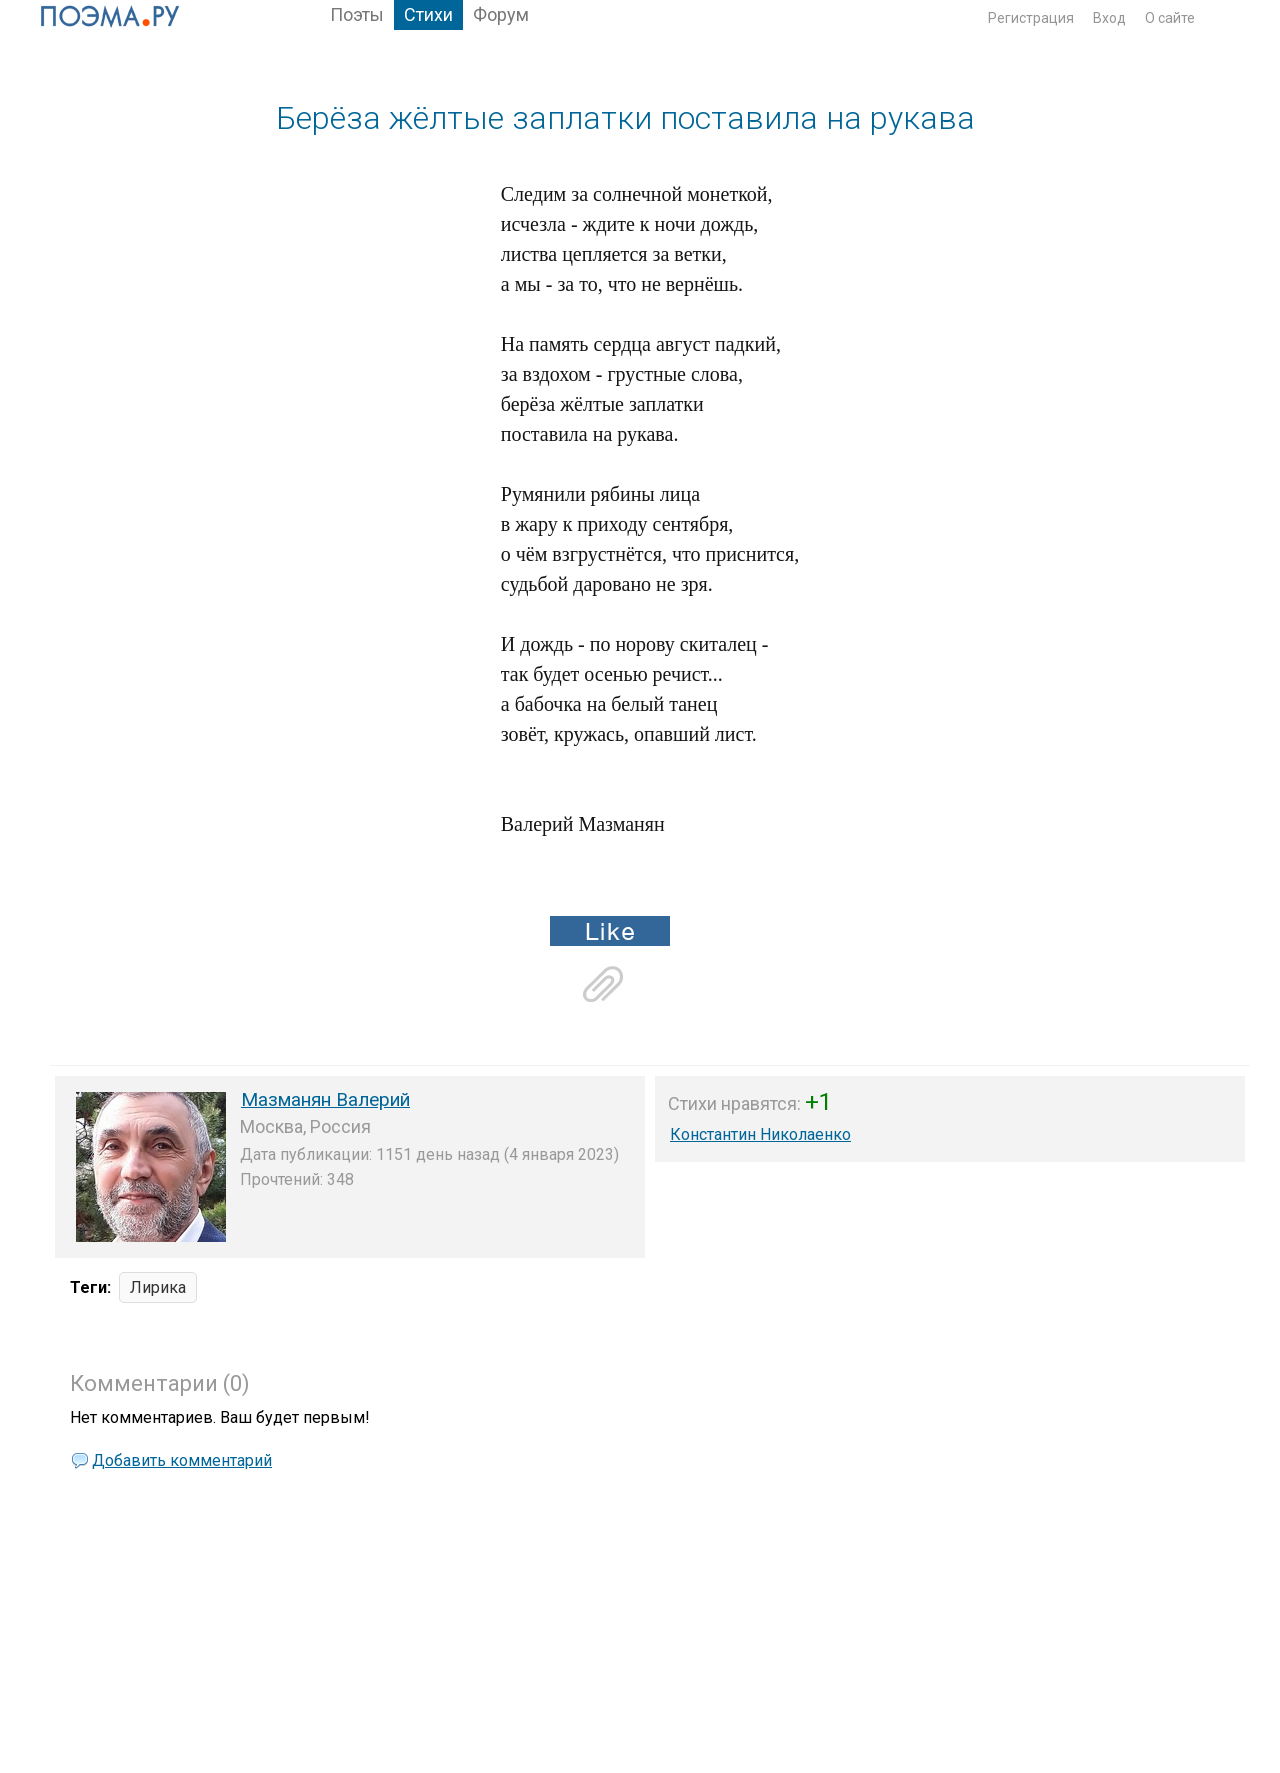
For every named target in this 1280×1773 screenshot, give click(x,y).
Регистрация (1031, 18)
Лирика (158, 1287)
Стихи (428, 14)
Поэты (357, 14)
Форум (501, 14)
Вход (1109, 18)
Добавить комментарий (182, 1460)
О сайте (1170, 18)
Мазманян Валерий (325, 1099)
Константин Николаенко (760, 1134)
